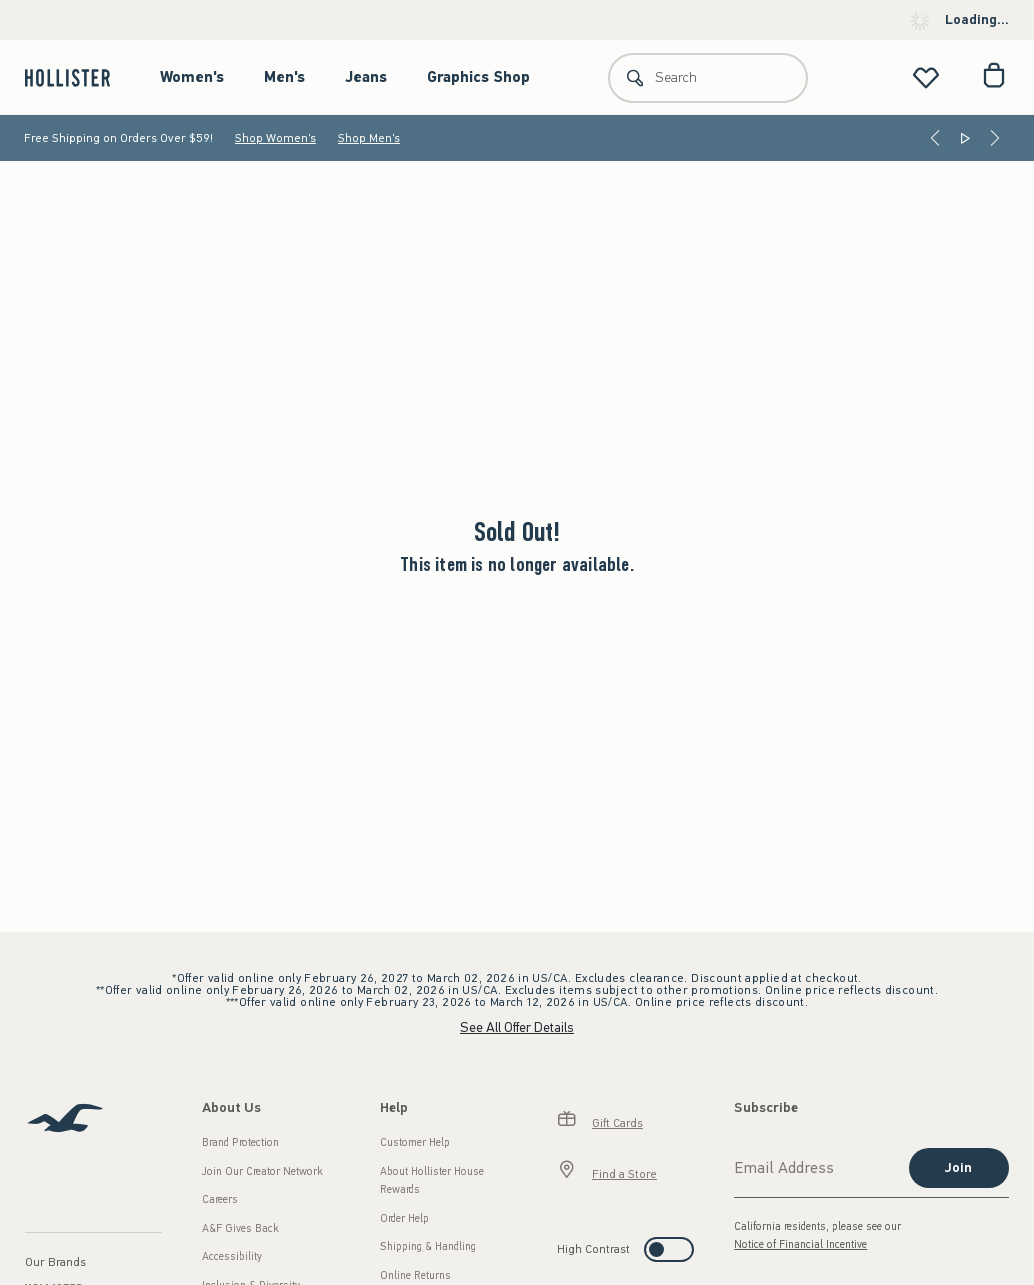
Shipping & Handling (428, 1246)
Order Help (404, 1218)
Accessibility (232, 1256)
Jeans (366, 77)
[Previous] (935, 138)
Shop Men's (369, 138)
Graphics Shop (478, 77)
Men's (284, 77)
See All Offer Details (517, 1027)
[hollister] (77, 77)
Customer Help (415, 1142)
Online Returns (415, 1275)
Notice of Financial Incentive (800, 1244)
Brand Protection (240, 1142)
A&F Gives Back (240, 1228)
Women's (192, 77)
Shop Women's (275, 138)
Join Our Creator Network (262, 1171)
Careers (220, 1199)
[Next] (995, 138)
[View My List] (926, 77)
